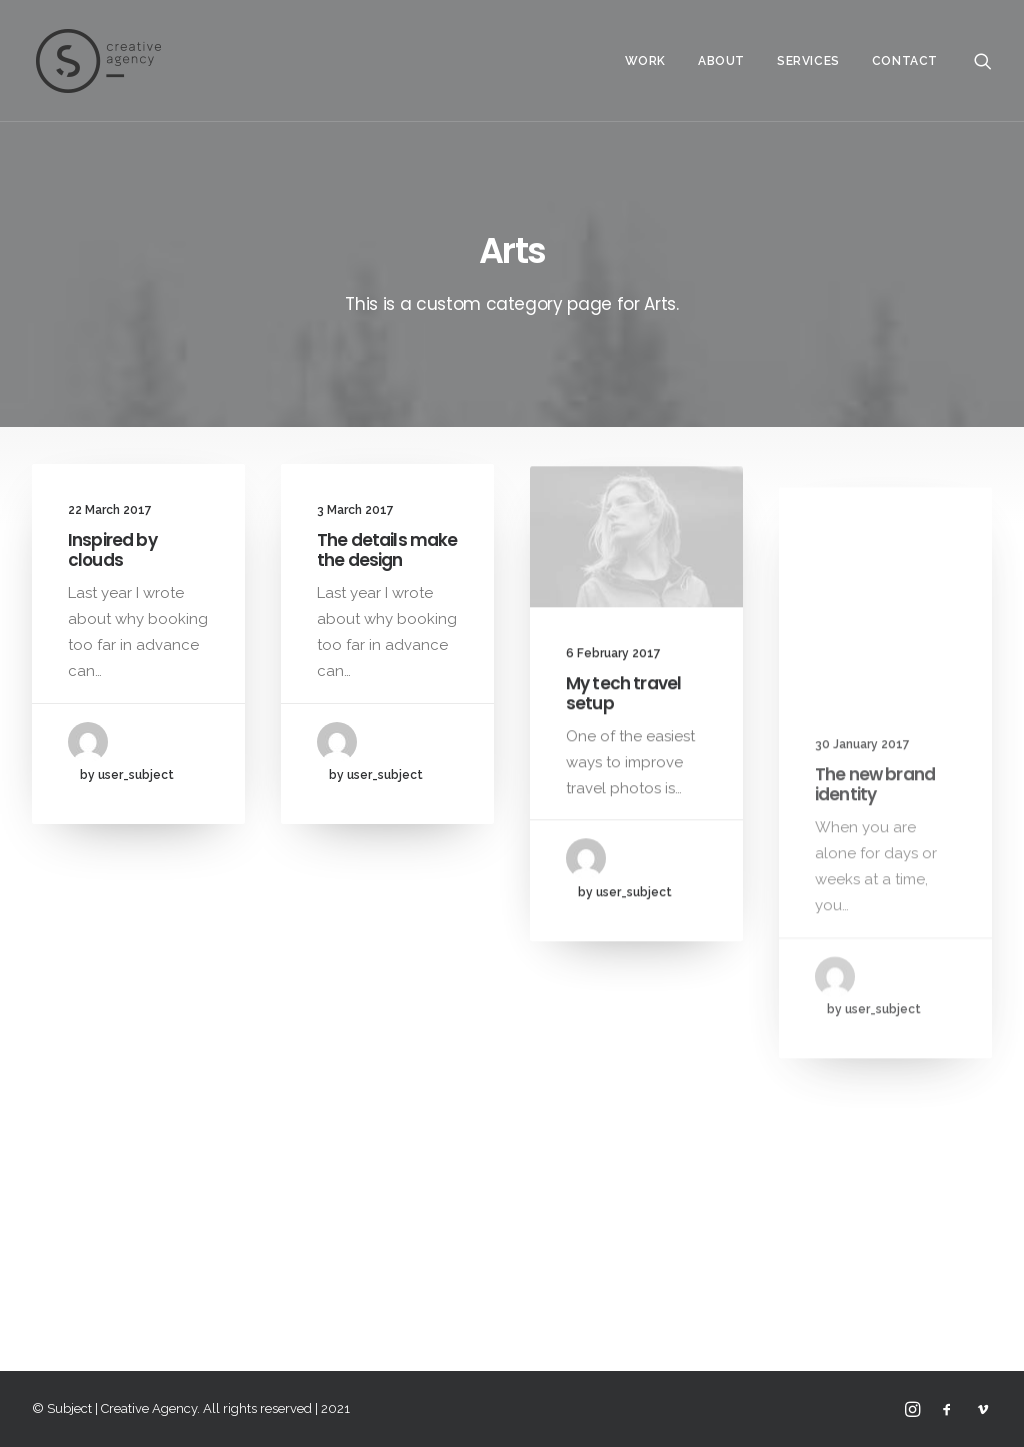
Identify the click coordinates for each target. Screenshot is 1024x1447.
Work (645, 61)
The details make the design (387, 551)
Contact (905, 61)
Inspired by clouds (112, 550)
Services (808, 61)
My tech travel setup (623, 711)
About (721, 61)
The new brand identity (875, 840)
